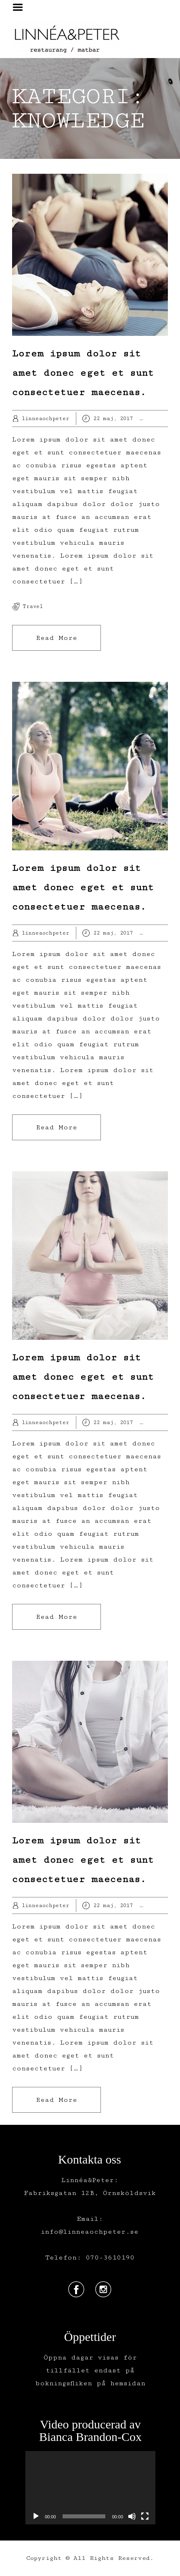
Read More (56, 638)
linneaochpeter (45, 418)
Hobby (165, 418)
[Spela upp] (36, 2516)
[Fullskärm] (145, 2516)
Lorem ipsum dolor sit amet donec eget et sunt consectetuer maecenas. (83, 373)
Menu (20, 7)
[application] (90, 2487)
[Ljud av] (132, 2516)
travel (33, 606)
